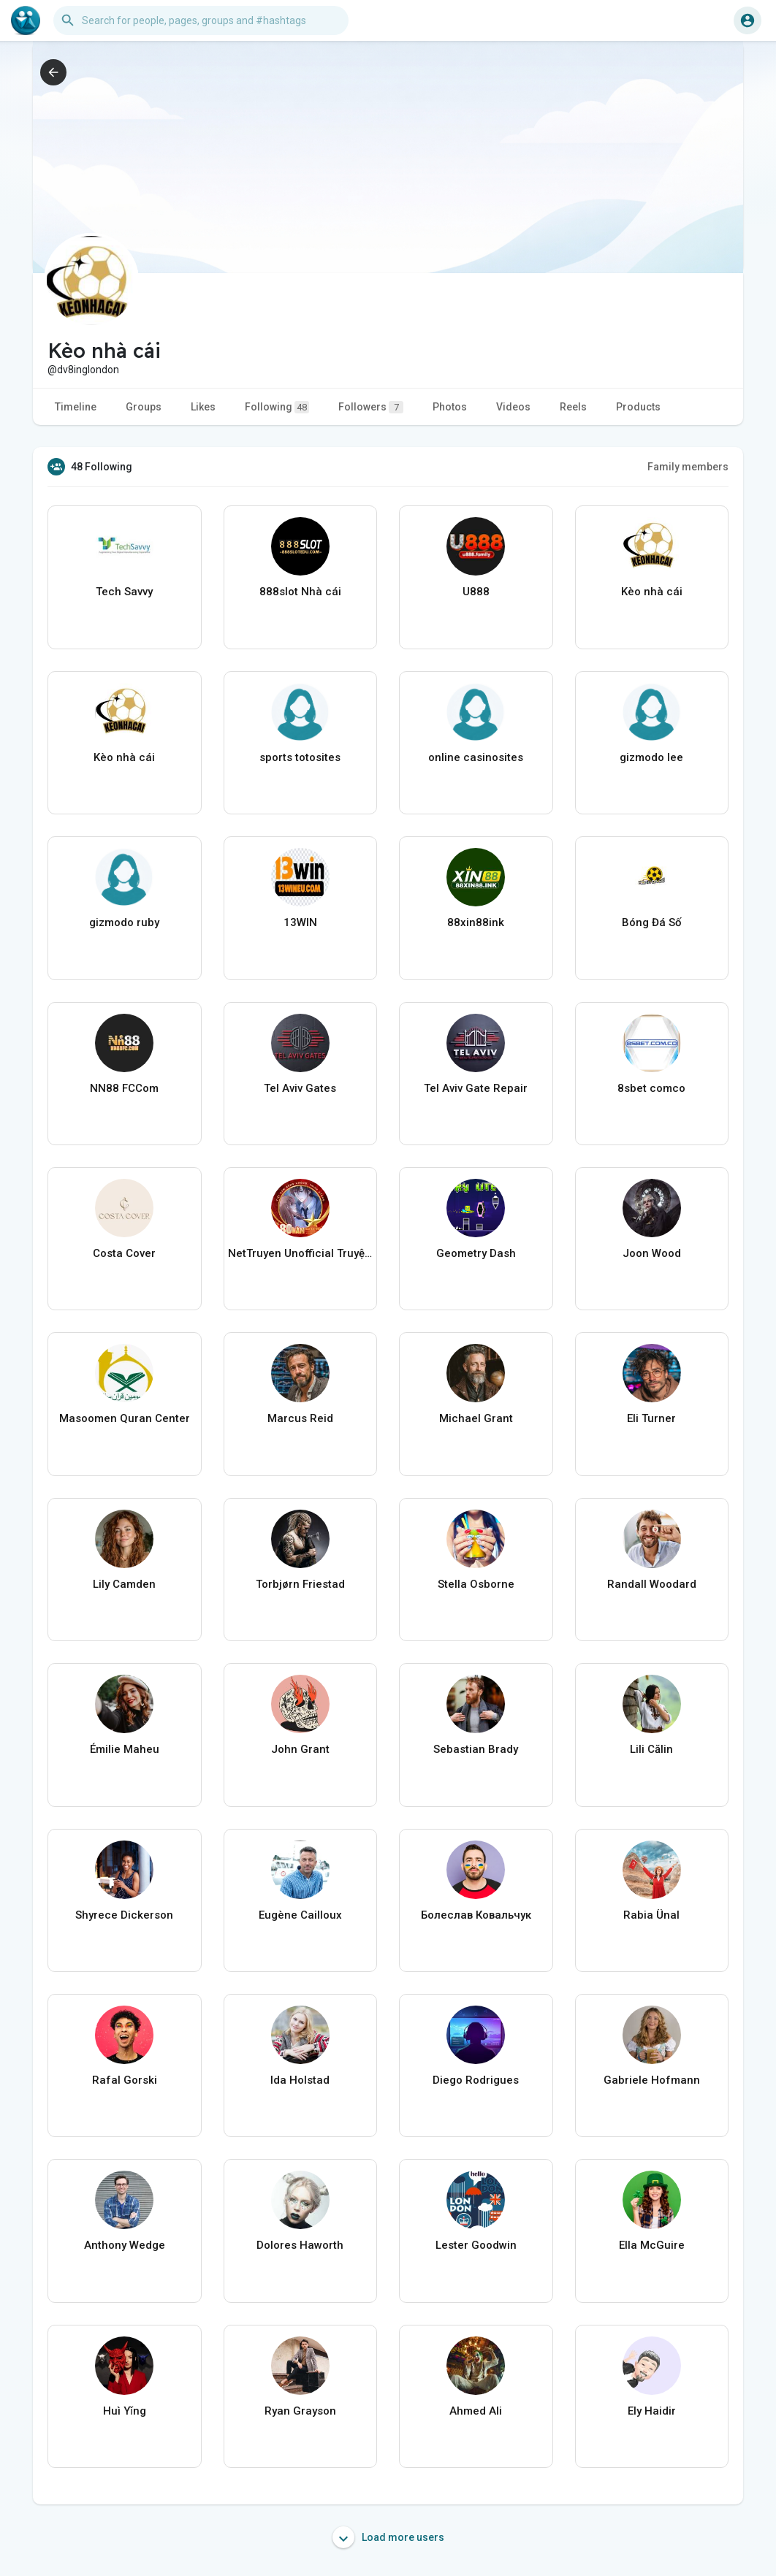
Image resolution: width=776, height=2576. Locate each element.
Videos (513, 407)
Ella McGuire (652, 2245)
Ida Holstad (300, 2080)
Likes (203, 407)
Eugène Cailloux (300, 1915)
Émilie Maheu (124, 1749)
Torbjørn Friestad (300, 1584)
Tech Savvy (124, 591)
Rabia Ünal (651, 1915)
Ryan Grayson (300, 2411)
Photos (450, 407)
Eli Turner (651, 1418)
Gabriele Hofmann (652, 2080)
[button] (201, 20)
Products (638, 407)
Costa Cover (124, 1253)
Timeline (75, 407)
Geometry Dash (476, 1253)
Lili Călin (651, 1749)
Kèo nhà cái (651, 591)
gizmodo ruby (124, 922)
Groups (143, 407)
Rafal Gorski (124, 2080)
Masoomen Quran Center (124, 1418)
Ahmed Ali (475, 2411)
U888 (476, 591)
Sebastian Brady (475, 1749)
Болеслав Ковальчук (476, 1915)
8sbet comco (651, 1088)
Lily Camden (124, 1584)
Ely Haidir (652, 2411)
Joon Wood (652, 1253)
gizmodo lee (651, 757)
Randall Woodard (651, 1584)
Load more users (388, 2537)
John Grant (300, 1749)
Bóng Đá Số (652, 922)
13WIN (300, 922)
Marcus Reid (300, 1418)
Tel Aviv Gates (300, 1088)
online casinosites (475, 757)
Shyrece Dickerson (124, 1915)
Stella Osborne (476, 1584)
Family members (688, 467)
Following (277, 407)
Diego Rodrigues (476, 2080)
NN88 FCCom (124, 1088)
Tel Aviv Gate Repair (476, 1088)
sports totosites (300, 757)
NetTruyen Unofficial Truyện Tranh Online (300, 1253)
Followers (370, 407)
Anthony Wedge (124, 2245)
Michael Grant (476, 1418)
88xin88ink (475, 922)
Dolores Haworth (299, 2245)
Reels (573, 407)
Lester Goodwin (476, 2245)
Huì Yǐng (124, 2411)
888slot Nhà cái (300, 591)
